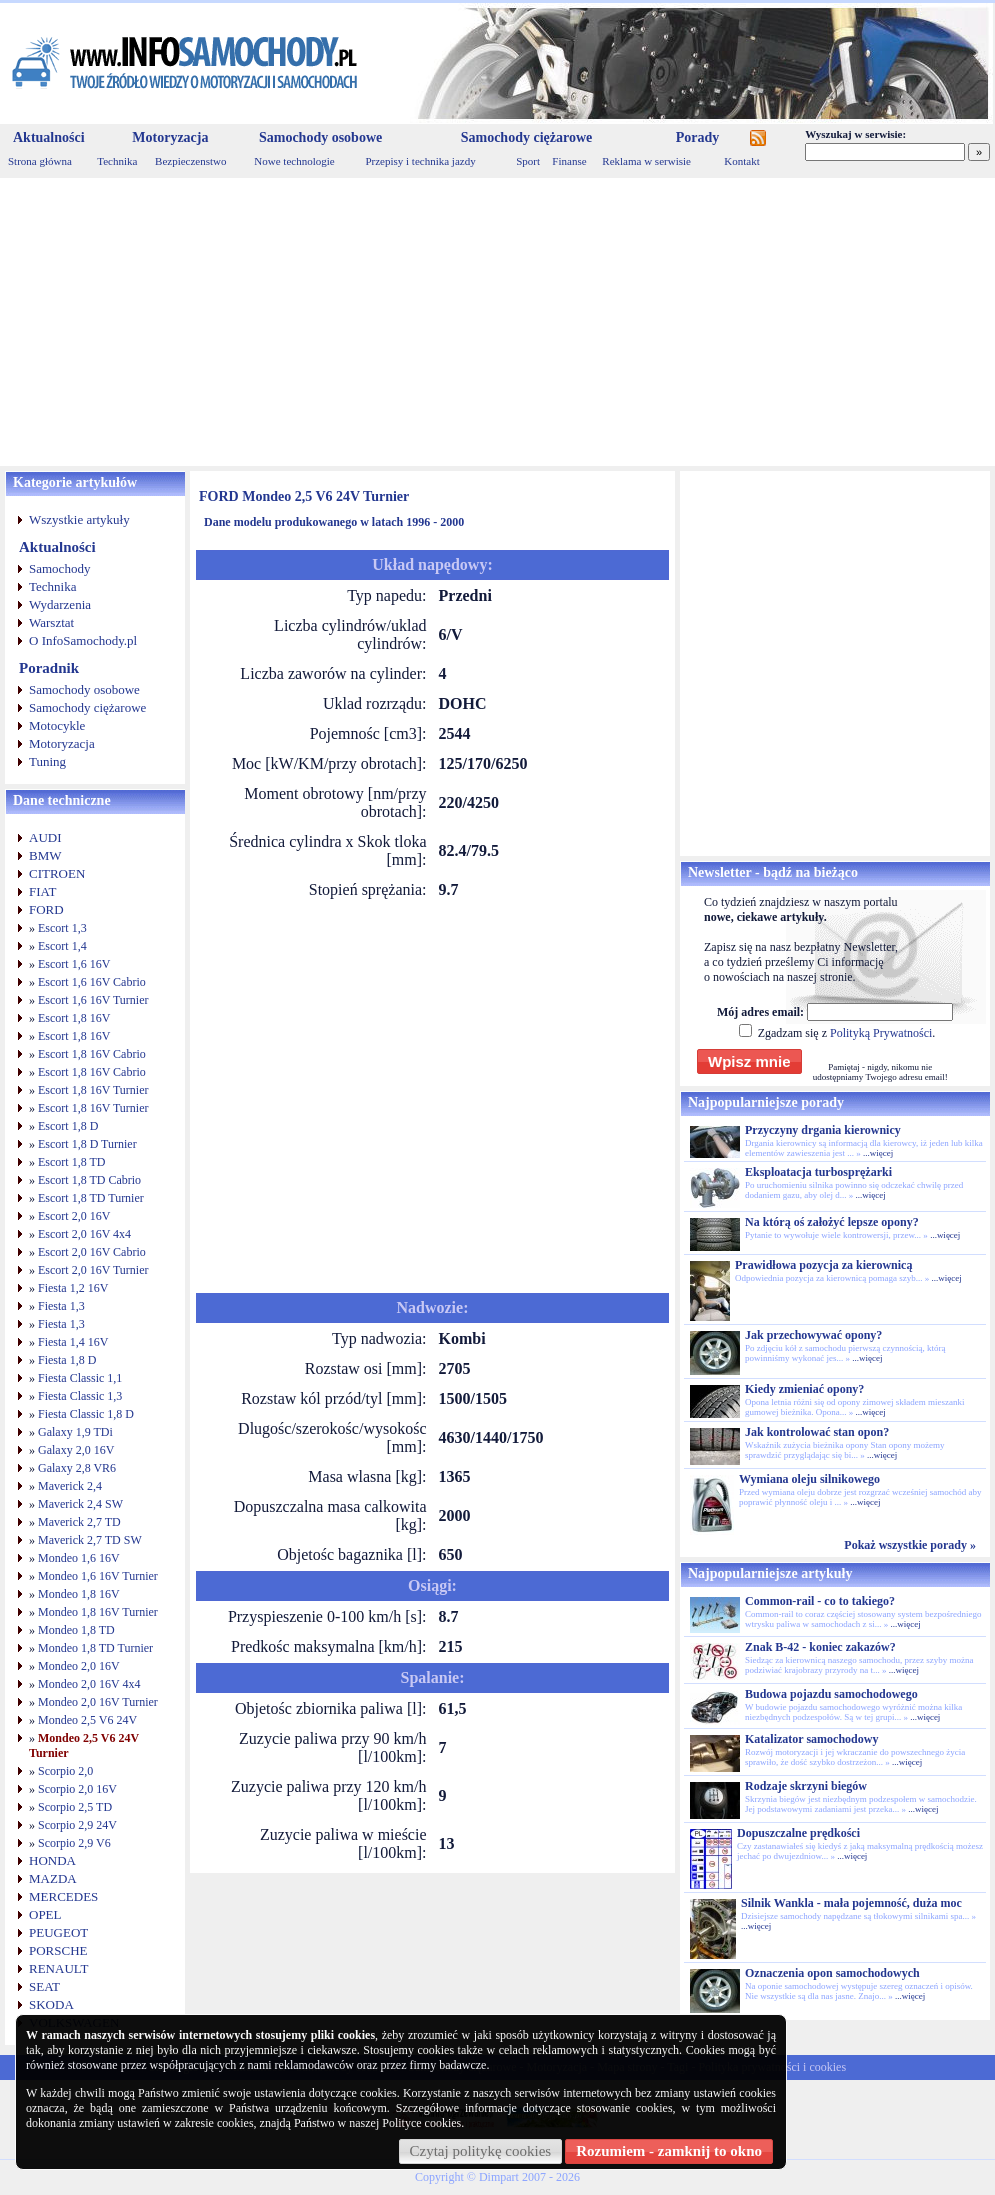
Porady (698, 137)
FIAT (42, 891)
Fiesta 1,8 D (67, 1360)
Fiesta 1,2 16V (73, 1288)
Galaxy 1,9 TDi (75, 1432)
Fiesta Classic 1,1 (80, 1378)
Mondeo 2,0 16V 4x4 (89, 1684)
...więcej (878, 1153)
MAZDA (53, 1878)
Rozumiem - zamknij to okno (669, 2151)
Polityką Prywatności (881, 1033)
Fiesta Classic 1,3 (80, 1396)
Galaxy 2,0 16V (76, 1450)
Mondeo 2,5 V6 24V (87, 1720)
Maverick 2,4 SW (80, 1504)
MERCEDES (63, 1896)
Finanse (569, 161)
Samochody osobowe (320, 137)
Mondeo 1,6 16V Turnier (98, 1576)
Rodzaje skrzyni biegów (806, 1786)
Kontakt (741, 161)
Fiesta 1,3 (61, 1306)
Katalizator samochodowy (811, 1739)
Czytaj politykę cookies (481, 2151)
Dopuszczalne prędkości (798, 1833)
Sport (528, 161)
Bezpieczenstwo (190, 161)
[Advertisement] (497, 322)
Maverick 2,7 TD (79, 1522)
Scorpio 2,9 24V (77, 1825)
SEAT (44, 1986)
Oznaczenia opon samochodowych (832, 1973)
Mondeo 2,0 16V (79, 1666)
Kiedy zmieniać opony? (804, 1389)
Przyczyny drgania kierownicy (823, 1130)
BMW (45, 855)
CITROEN (57, 873)
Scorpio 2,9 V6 (74, 1843)
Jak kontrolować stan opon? (817, 1432)
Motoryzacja (170, 137)
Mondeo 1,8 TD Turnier (95, 1648)
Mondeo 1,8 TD (76, 1630)
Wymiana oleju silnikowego (809, 1479)
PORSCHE (58, 1950)
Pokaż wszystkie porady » (910, 1545)
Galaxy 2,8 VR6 (77, 1468)
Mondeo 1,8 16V (79, 1594)
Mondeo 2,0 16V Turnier (98, 1702)
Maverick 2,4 (70, 1486)
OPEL (45, 1914)
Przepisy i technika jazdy (420, 161)
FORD (46, 909)
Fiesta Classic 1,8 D (86, 1414)
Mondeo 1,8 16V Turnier (98, 1612)
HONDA (52, 1860)
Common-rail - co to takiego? (820, 1601)
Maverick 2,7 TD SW (90, 1540)
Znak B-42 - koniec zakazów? (820, 1647)
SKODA (51, 2004)
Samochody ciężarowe (527, 137)
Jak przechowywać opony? (813, 1335)
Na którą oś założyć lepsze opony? (832, 1222)
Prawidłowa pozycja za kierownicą (823, 1265)
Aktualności (49, 137)
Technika (117, 161)
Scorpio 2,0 (65, 1771)
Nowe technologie (294, 161)
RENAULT (58, 1968)
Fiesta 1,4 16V (73, 1342)
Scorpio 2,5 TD (75, 1807)
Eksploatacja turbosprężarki (818, 1172)
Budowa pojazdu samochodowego (831, 1694)
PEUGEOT (58, 1932)
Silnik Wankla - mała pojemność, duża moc (851, 1903)
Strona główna (40, 161)
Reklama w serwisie (646, 161)
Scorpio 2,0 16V (77, 1789)
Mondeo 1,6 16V (79, 1558)
